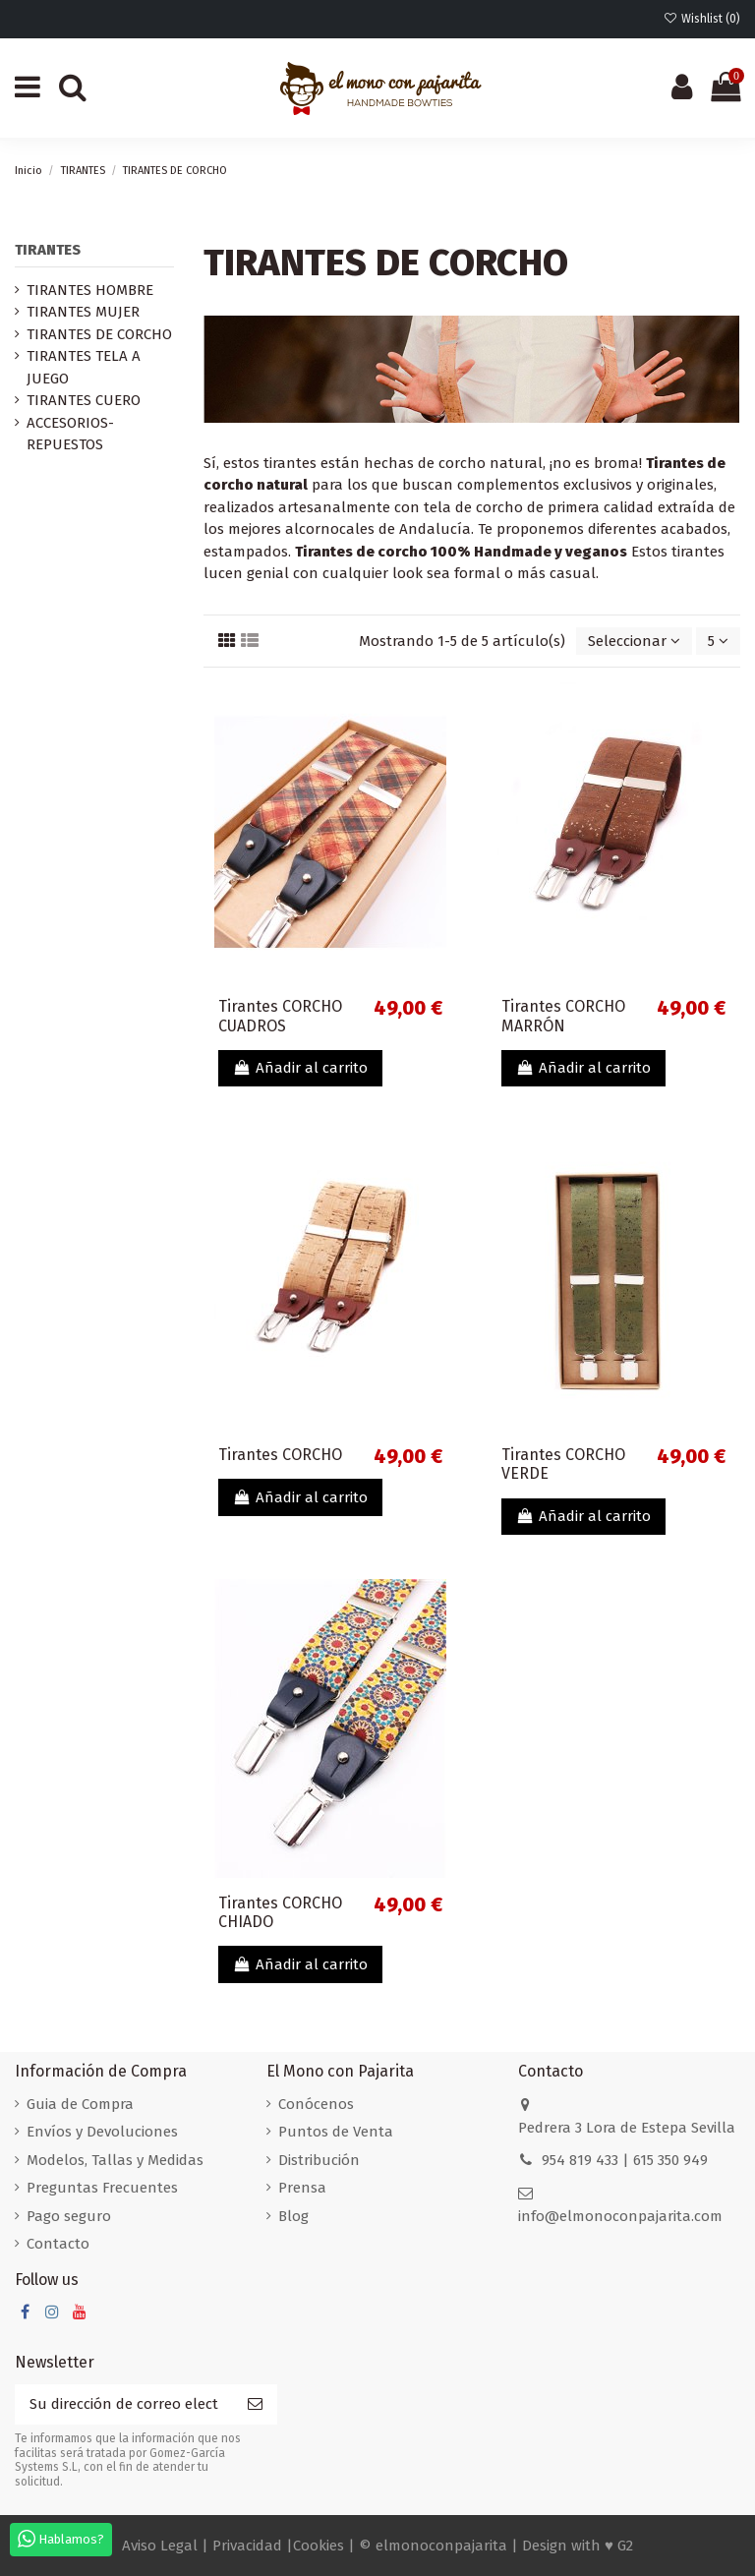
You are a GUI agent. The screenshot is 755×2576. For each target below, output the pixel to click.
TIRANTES (48, 250)
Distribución (319, 2160)
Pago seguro (69, 2216)
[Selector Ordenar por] (634, 641)
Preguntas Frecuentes (102, 2187)
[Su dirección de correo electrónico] (124, 2404)
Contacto (58, 2244)
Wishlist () (702, 19)
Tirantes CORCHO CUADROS (280, 1015)
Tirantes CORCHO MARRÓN (563, 1015)
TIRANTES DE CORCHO (99, 334)
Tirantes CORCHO (280, 1454)
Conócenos (316, 2104)
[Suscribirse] (255, 2404)
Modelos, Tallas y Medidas (115, 2160)
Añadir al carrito (300, 1068)
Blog (293, 2216)
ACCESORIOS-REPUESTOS (70, 434)
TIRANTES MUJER (83, 312)
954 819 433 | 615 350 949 (625, 2160)
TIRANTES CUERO (84, 400)
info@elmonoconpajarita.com (620, 2216)
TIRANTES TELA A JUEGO (84, 367)
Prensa (302, 2187)
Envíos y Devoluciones (102, 2131)
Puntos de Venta (335, 2131)
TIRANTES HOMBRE (90, 290)
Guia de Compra (80, 2104)
